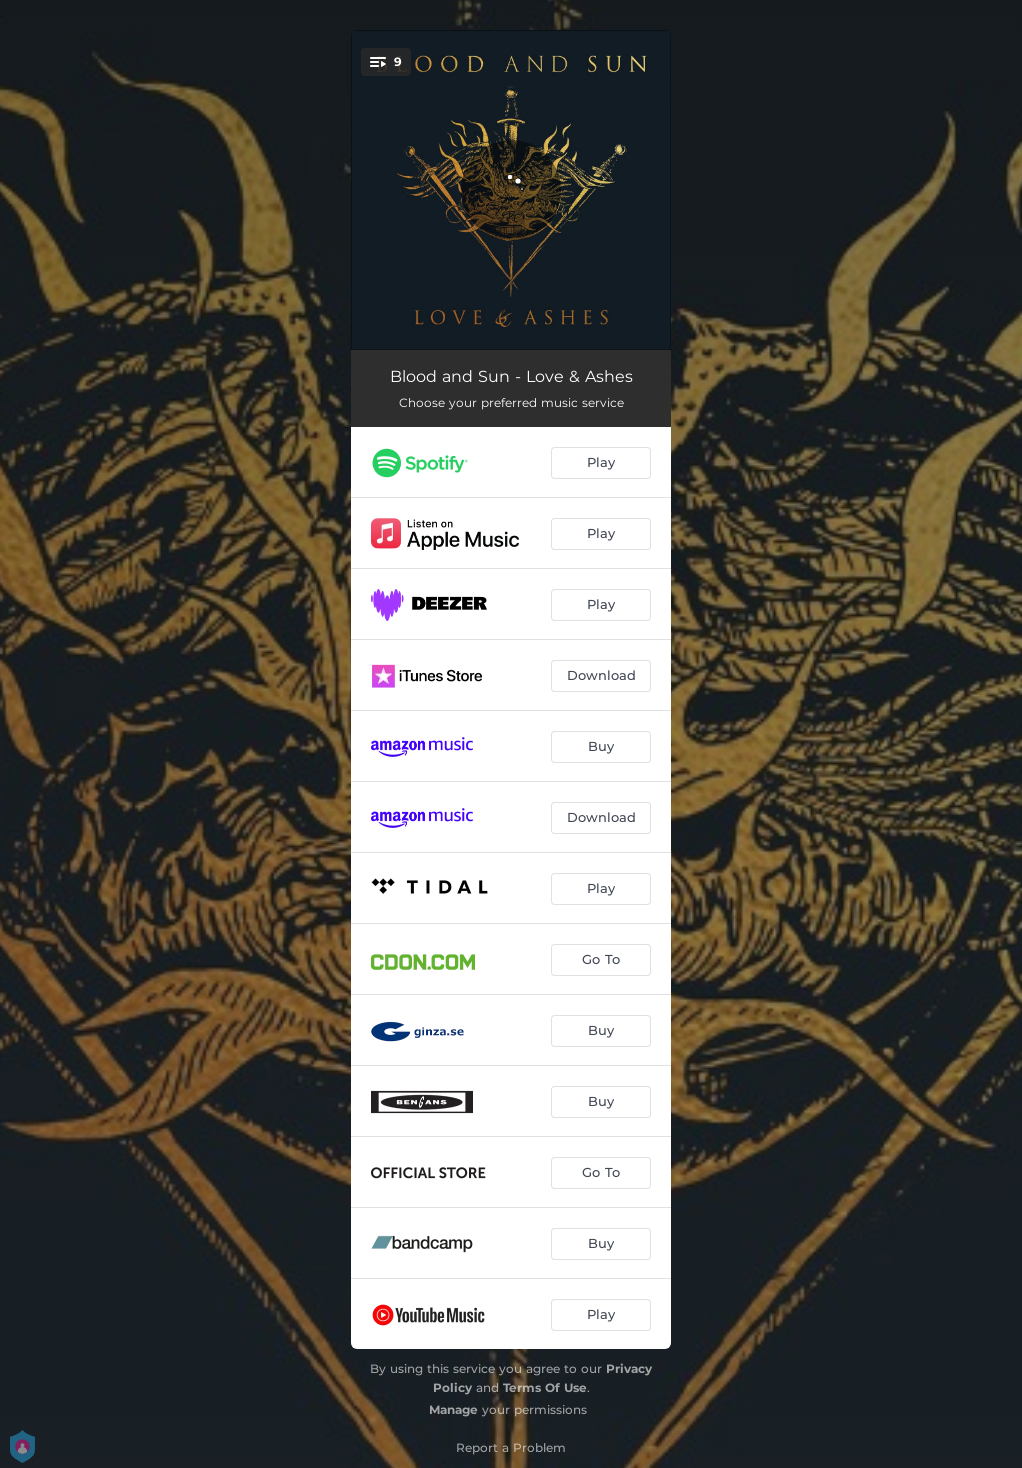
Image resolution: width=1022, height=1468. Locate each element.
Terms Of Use (545, 1387)
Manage (453, 1409)
